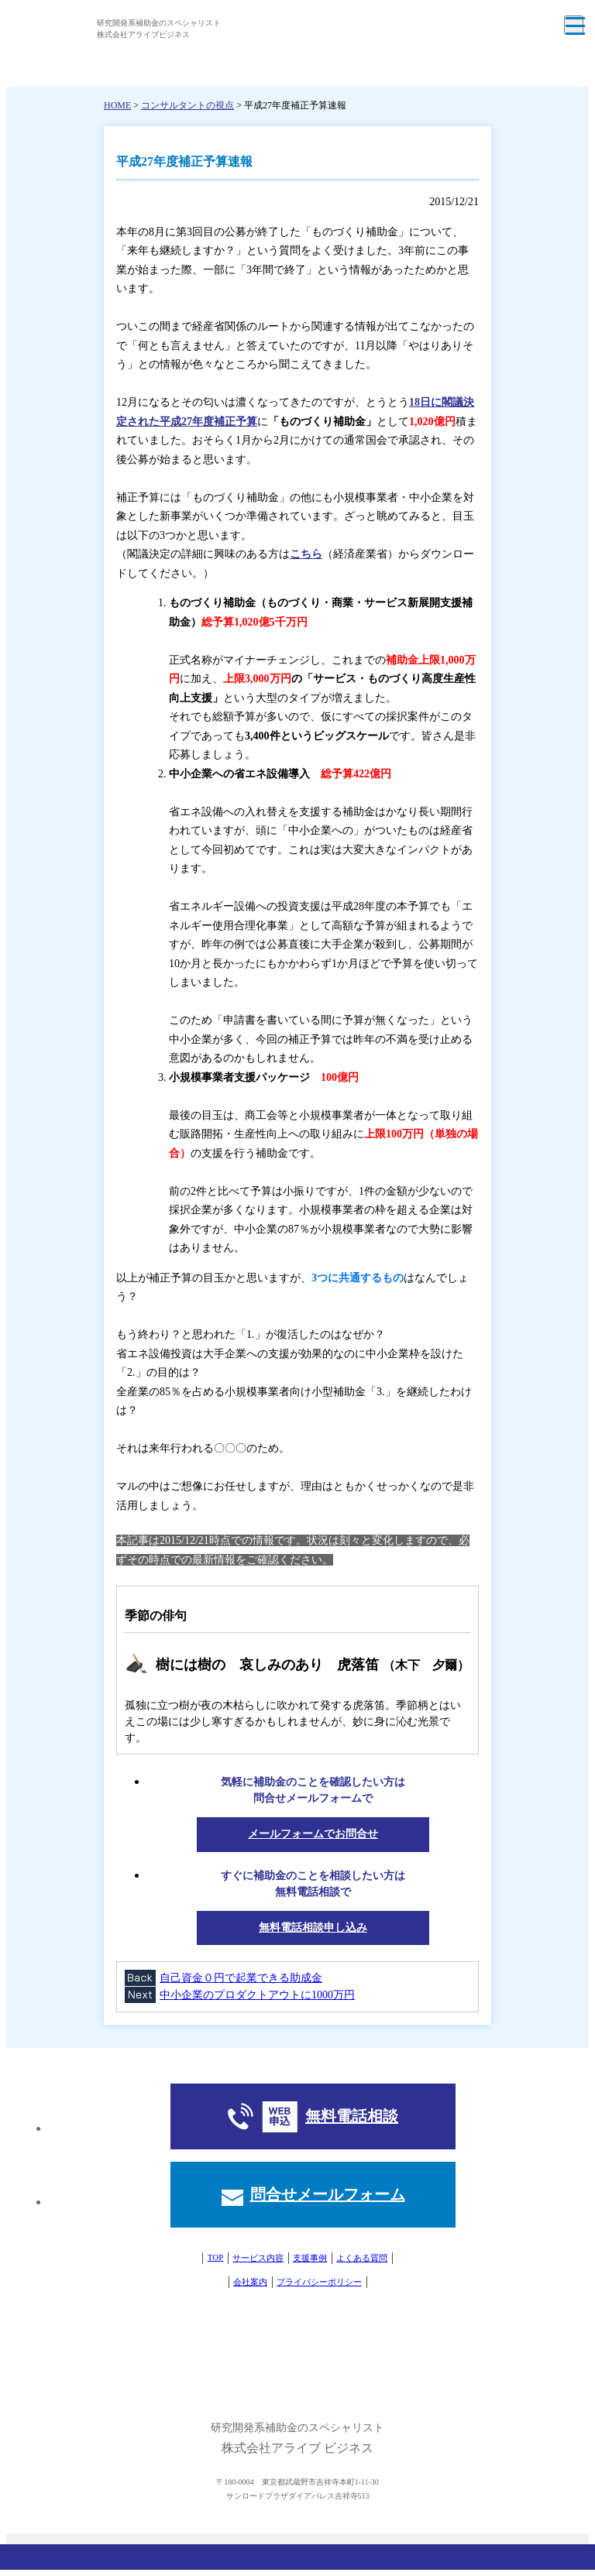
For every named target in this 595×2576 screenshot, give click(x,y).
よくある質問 (361, 2257)
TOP (216, 2257)
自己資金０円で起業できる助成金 (241, 1978)
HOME (117, 105)
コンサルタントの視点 (187, 105)
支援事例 (310, 2257)
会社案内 (250, 2281)
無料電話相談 (351, 2116)
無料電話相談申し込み (313, 1927)
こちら (306, 554)
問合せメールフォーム (327, 2194)
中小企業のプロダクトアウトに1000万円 (257, 1995)
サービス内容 (258, 2257)
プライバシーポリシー (319, 2281)
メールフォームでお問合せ (313, 1834)
